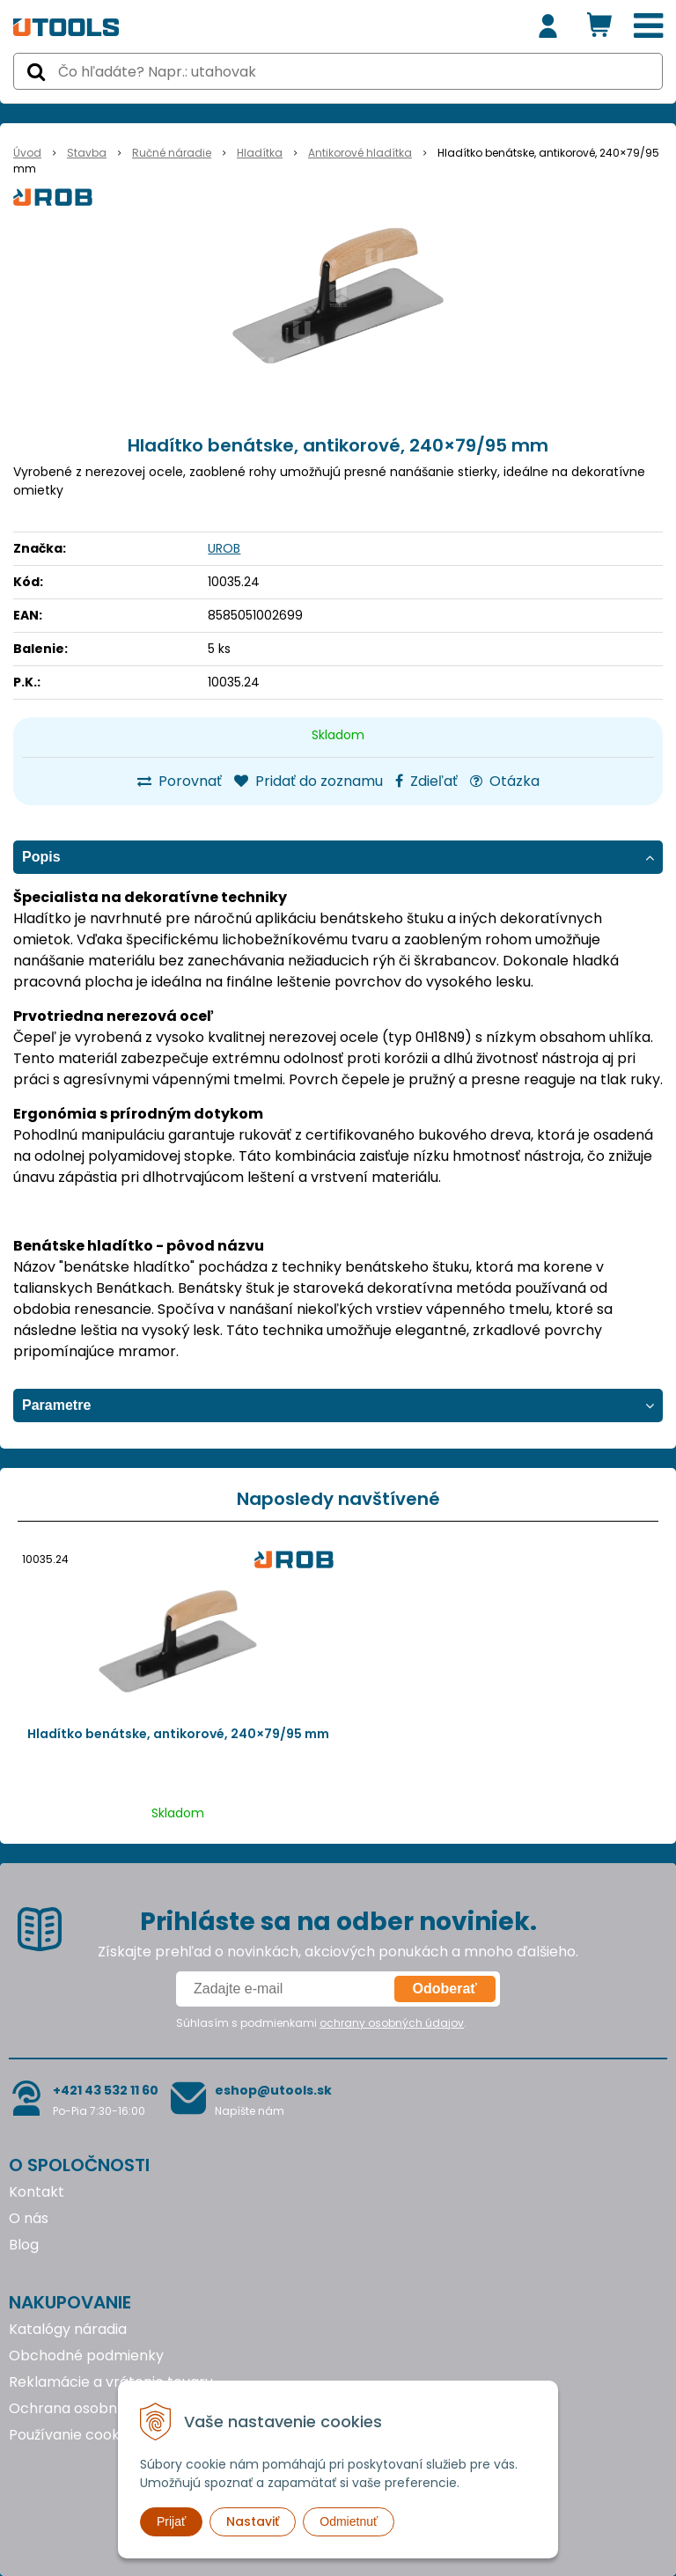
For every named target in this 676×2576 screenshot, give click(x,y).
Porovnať (179, 781)
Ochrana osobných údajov (100, 2408)
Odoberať (445, 1988)
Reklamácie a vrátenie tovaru (111, 2382)
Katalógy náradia (68, 2329)
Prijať (171, 2521)
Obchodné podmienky (86, 2355)
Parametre (56, 1405)
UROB (224, 548)
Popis (41, 856)
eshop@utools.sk (273, 2090)
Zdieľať (426, 781)
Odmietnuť (349, 2521)
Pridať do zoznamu (308, 781)
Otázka (505, 781)
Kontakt (36, 2192)
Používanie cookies (73, 2435)
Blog (24, 2245)
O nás (28, 2218)
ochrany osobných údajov (392, 2022)
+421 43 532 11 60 (105, 2090)
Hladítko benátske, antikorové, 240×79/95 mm (178, 1734)
